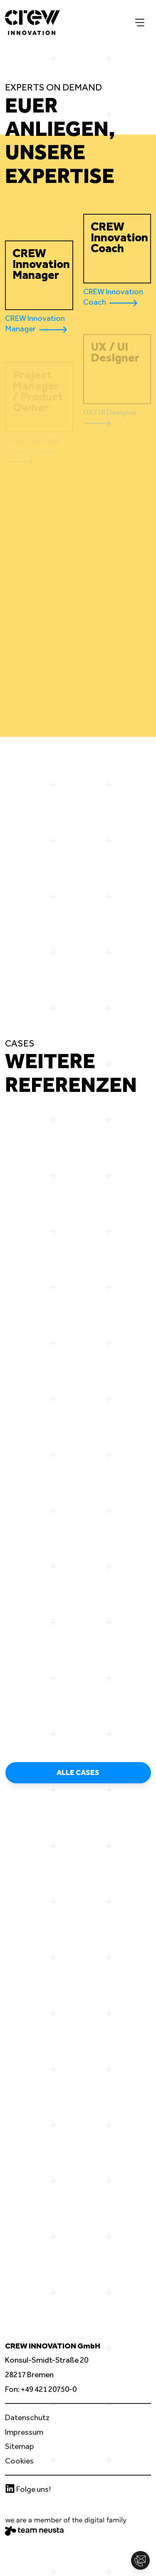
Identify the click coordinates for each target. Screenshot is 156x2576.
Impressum (24, 2432)
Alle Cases (78, 1772)
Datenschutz (27, 2417)
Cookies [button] (19, 2461)
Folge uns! (28, 2488)
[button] (140, 2560)
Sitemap (19, 2446)
